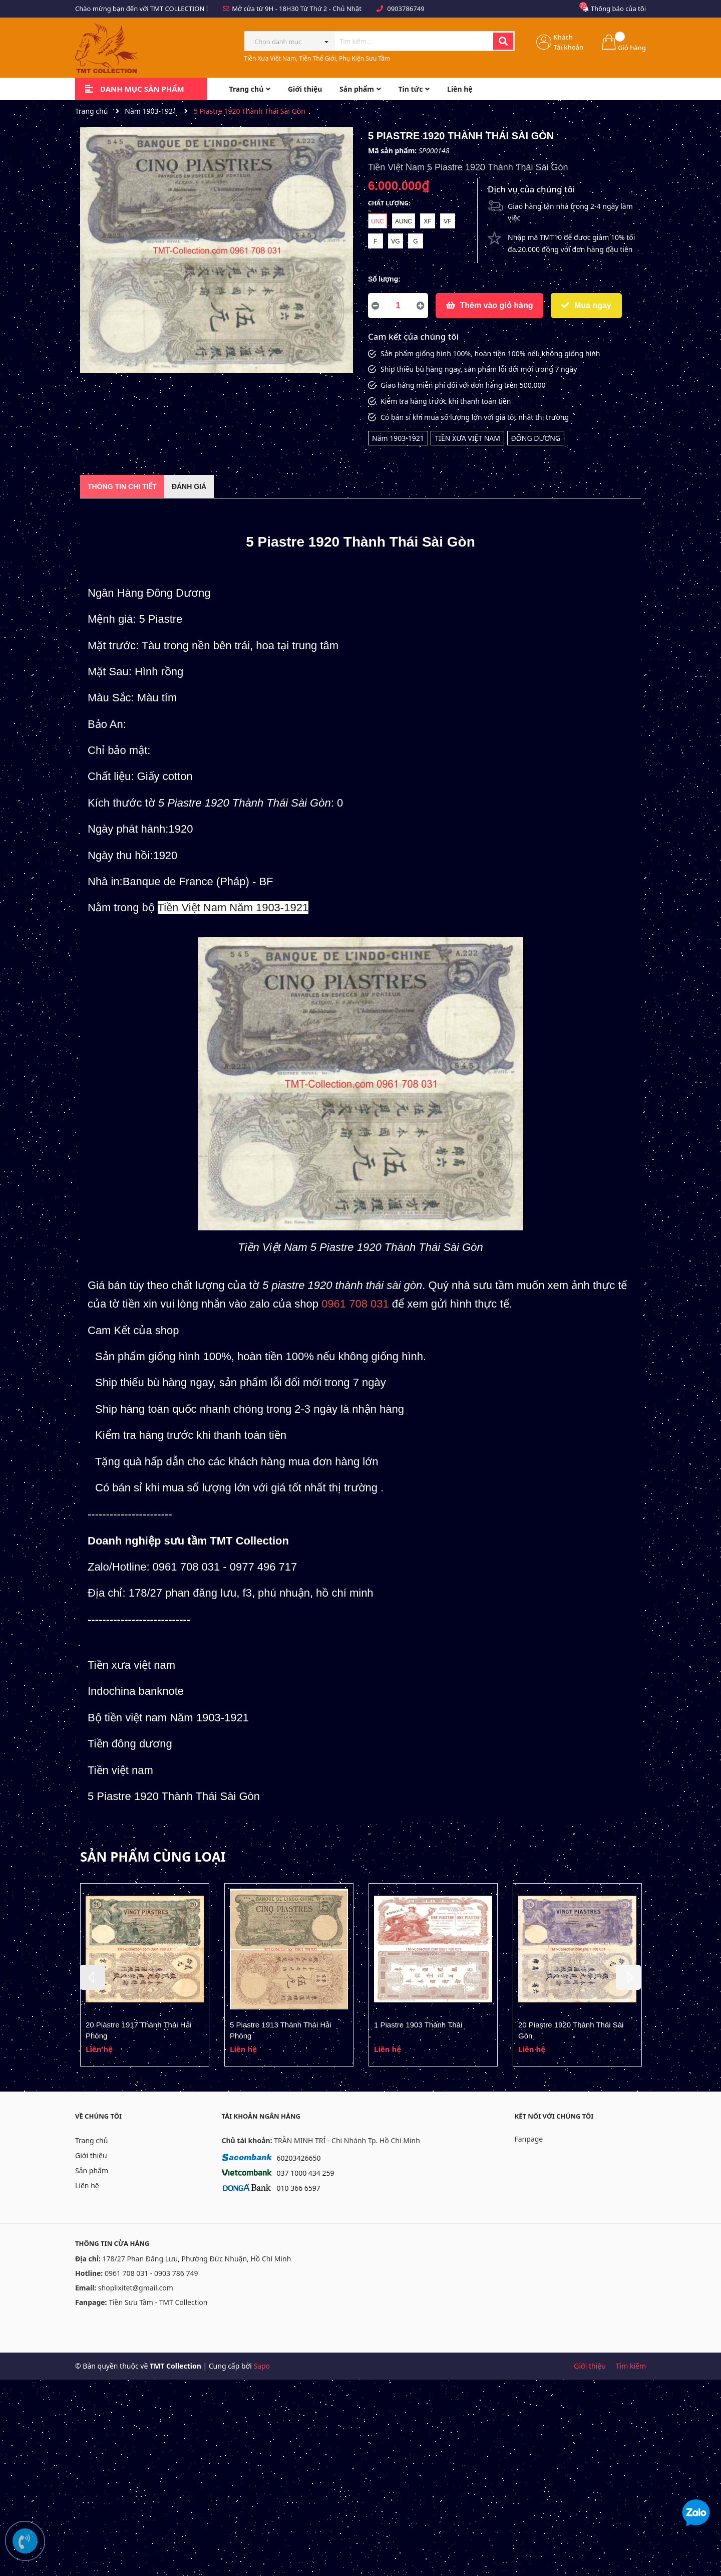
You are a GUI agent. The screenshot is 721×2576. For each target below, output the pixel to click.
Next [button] (628, 1977)
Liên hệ (87, 2185)
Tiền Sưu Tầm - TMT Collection (158, 2302)
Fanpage (529, 2139)
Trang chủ (91, 2140)
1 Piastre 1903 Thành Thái (418, 2024)
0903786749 (405, 8)
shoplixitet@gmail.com (135, 2287)
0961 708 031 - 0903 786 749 (151, 2273)
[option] (144, 1975)
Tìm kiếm (631, 2366)
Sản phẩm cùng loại (153, 1857)
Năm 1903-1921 (398, 438)
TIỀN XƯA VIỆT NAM (467, 438)
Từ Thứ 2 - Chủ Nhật (331, 8)
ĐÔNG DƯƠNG (535, 438)
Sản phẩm (91, 2170)
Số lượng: (384, 279)
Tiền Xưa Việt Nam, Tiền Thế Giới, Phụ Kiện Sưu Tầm (317, 58)
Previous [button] (92, 1977)
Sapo (261, 2366)
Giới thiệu (91, 2155)
